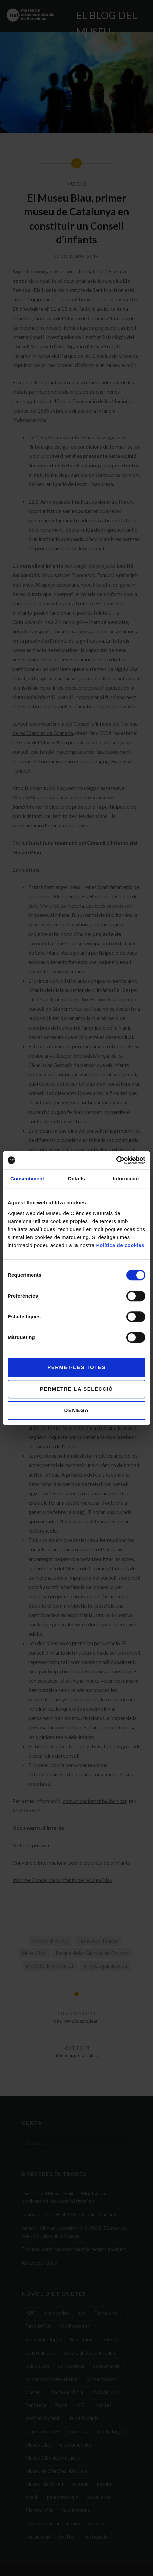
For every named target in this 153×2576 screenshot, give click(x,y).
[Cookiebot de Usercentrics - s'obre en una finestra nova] (116, 1160)
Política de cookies (120, 1245)
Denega (76, 1410)
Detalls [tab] (76, 1178)
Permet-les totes (76, 1367)
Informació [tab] (126, 1178)
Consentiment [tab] (27, 1178)
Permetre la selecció (76, 1389)
